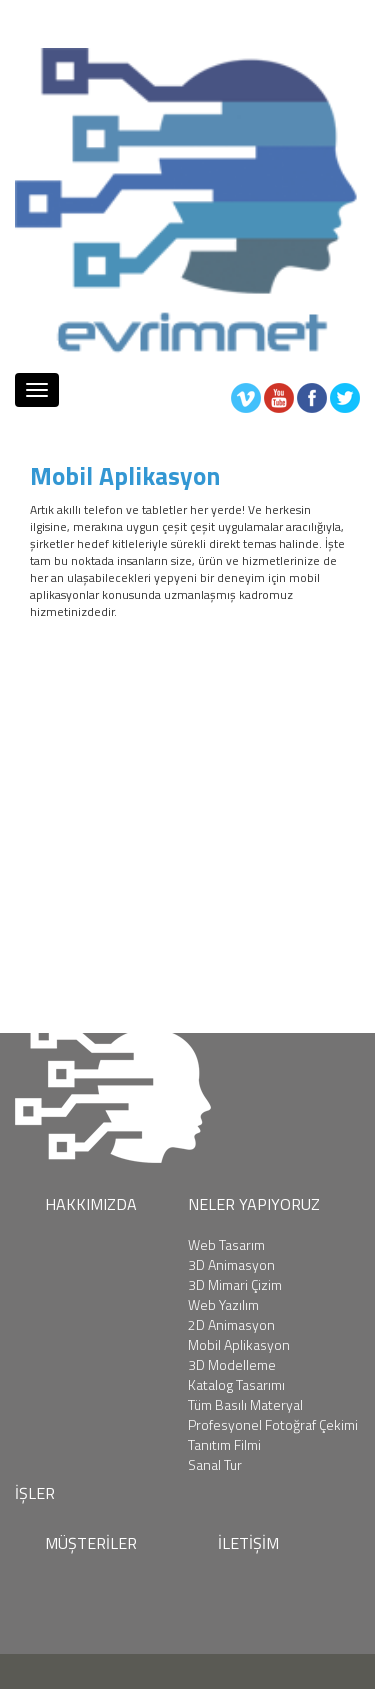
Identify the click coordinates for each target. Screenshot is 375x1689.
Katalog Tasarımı (236, 1385)
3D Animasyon (231, 1265)
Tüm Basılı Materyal (245, 1405)
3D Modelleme (232, 1365)
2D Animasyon (231, 1325)
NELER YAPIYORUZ (254, 1204)
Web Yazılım (223, 1305)
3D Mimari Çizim (235, 1285)
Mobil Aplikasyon (239, 1345)
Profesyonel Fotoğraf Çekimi (273, 1425)
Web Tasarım (226, 1245)
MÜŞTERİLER (91, 1543)
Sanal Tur (215, 1465)
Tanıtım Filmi (224, 1445)
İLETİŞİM (248, 1543)
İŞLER (35, 1493)
